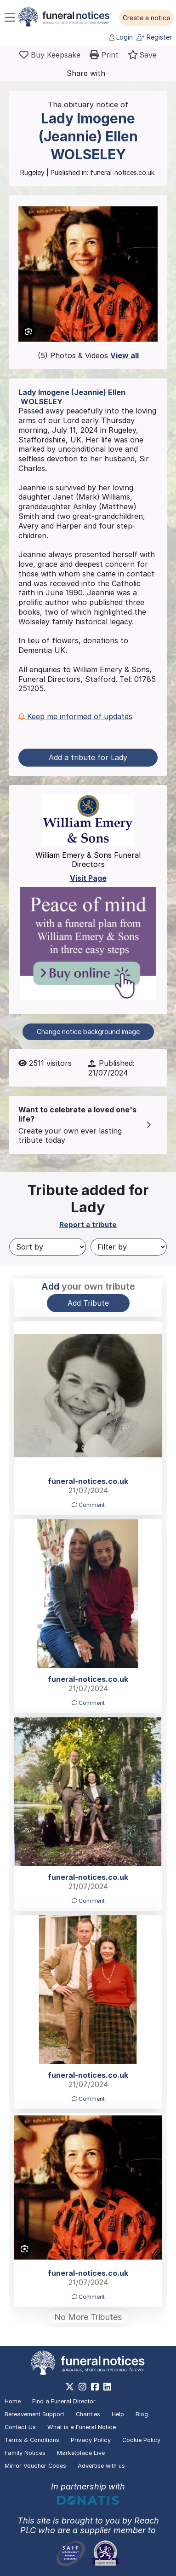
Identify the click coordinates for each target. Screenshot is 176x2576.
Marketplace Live (81, 2452)
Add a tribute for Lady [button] (88, 757)
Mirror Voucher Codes (35, 2465)
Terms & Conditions (32, 2439)
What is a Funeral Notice (81, 2427)
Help (118, 2414)
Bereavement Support (34, 2414)
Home (13, 2401)
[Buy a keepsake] (49, 54)
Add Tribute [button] (88, 1303)
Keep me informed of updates (75, 716)
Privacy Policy (91, 2439)
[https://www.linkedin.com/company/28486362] (107, 2386)
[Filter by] (129, 1247)
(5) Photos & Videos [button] (88, 355)
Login (121, 37)
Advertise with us (101, 2465)
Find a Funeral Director (64, 2401)
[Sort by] (47, 1247)
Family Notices (25, 2452)
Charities (88, 2414)
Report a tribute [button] (88, 1224)
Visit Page (88, 878)
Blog (142, 2414)
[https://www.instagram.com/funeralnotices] (82, 2386)
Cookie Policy (141, 2439)
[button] (146, 18)
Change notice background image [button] (88, 1031)
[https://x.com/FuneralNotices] (69, 2386)
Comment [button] (88, 1504)
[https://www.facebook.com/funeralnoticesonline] (95, 2386)
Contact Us (20, 2427)
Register (154, 37)
